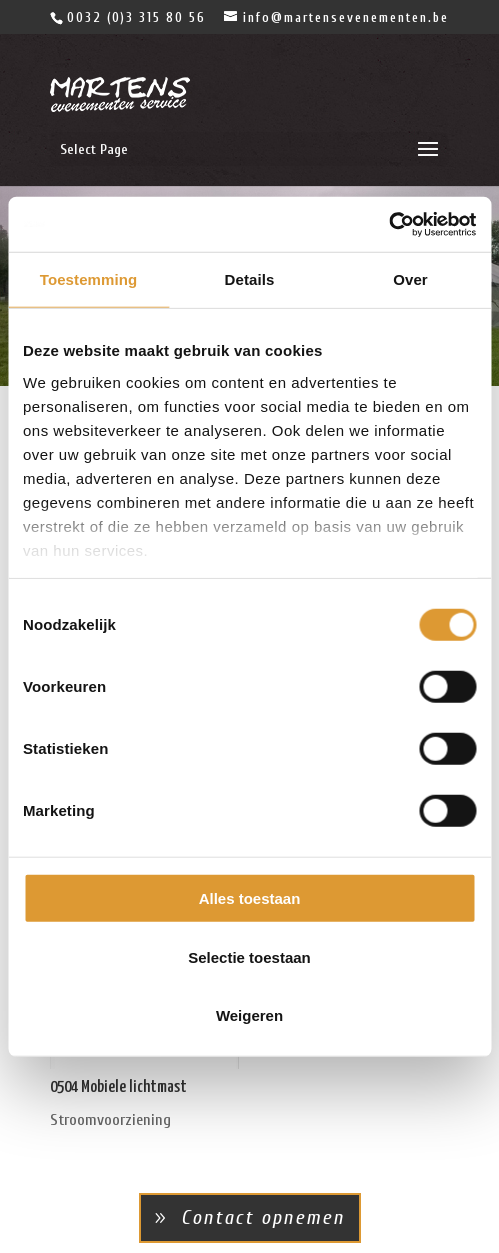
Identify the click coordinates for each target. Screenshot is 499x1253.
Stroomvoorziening (110, 1120)
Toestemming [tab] (89, 279)
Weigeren (249, 1015)
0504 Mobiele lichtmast (118, 1087)
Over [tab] (410, 279)
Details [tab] (250, 279)
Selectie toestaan (249, 956)
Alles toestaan (250, 898)
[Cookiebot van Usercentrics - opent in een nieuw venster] (388, 224)
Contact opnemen (263, 1217)
